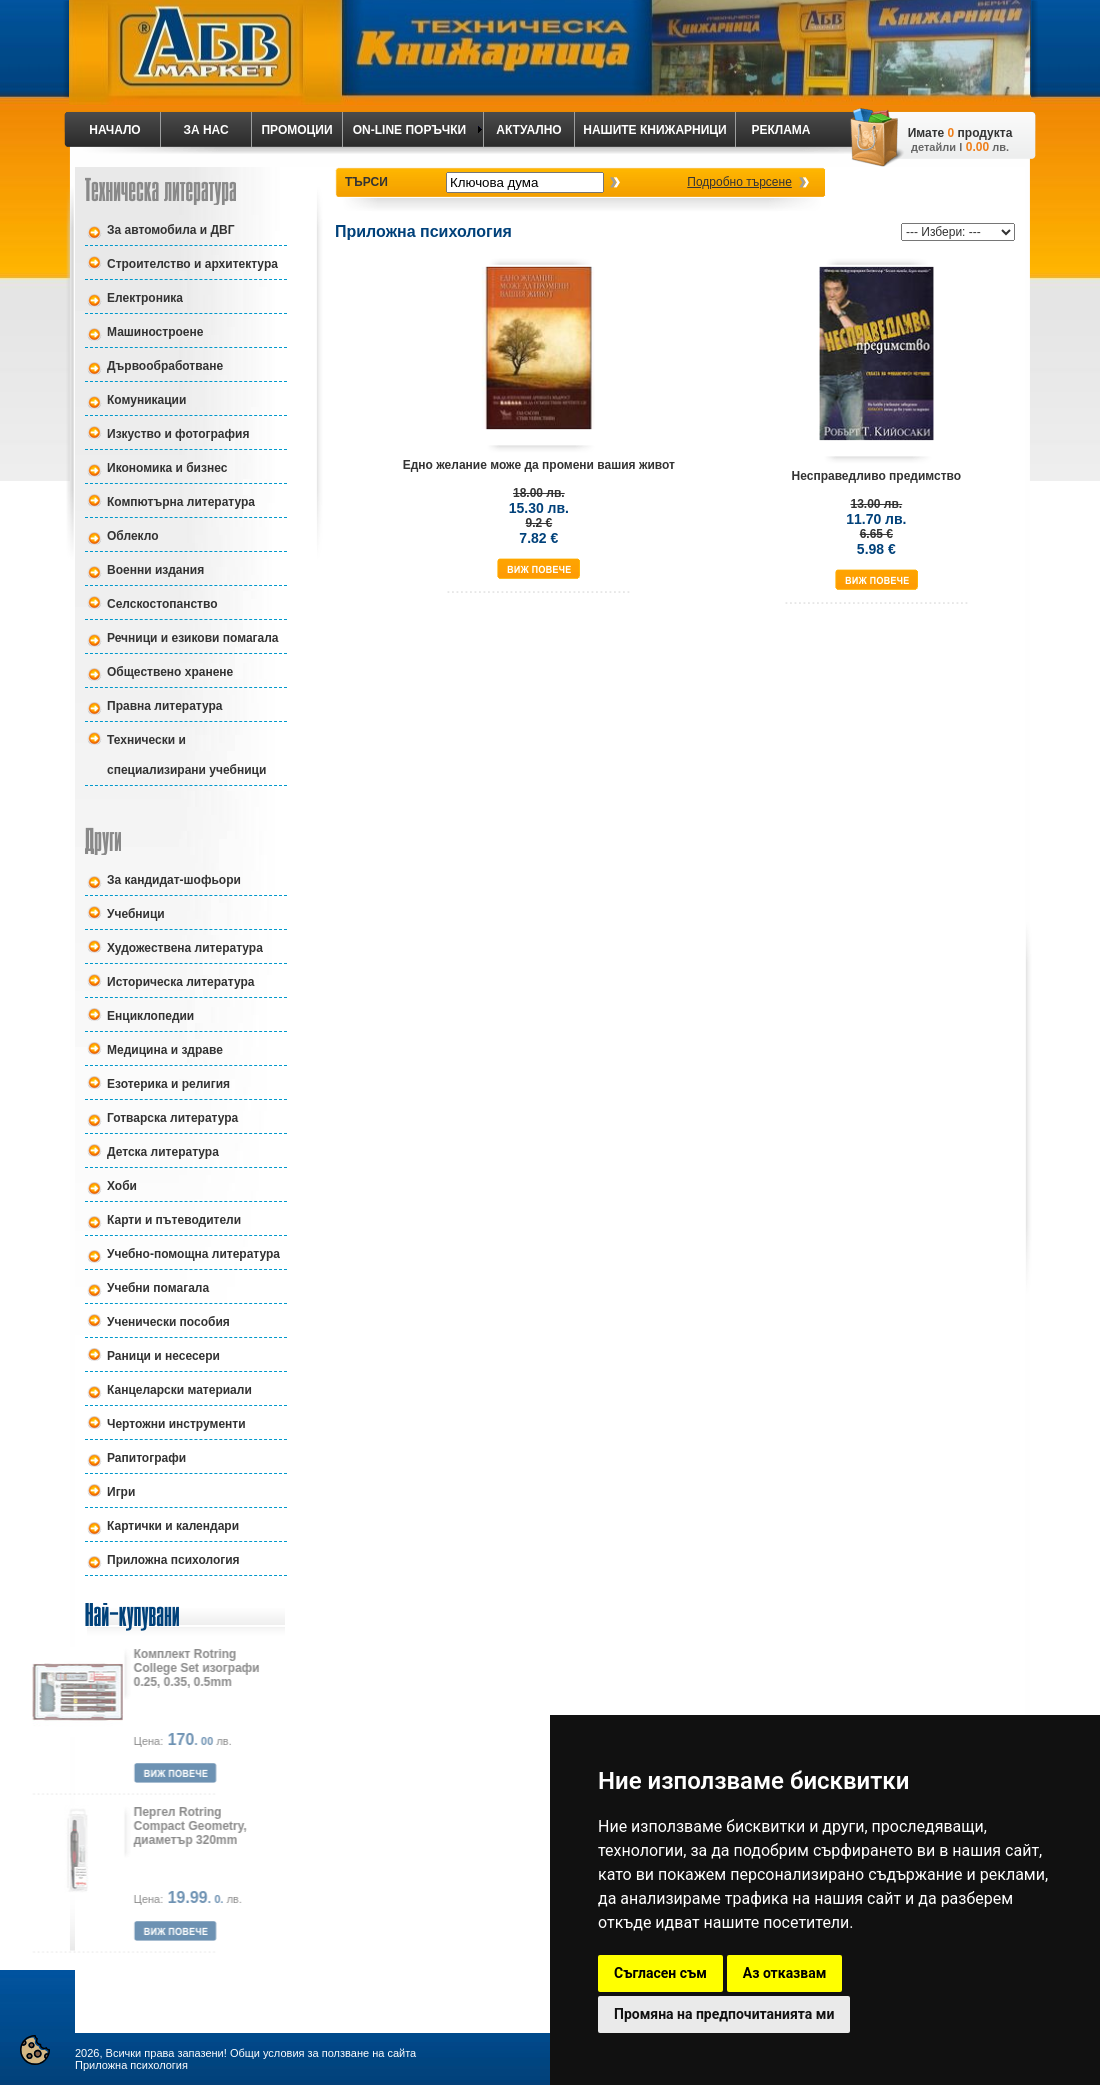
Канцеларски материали (179, 1390)
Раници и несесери (163, 1356)
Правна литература (165, 706)
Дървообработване (165, 366)
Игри (121, 1492)
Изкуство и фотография (178, 434)
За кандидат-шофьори (174, 880)
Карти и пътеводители (174, 1220)
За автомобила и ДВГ (171, 230)
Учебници (136, 914)
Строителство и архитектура (192, 264)
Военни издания (155, 570)
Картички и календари (173, 1526)
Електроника (145, 298)
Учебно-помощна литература (193, 1254)
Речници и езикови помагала (193, 638)
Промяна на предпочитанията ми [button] (724, 2014)
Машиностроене (155, 332)
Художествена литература (185, 948)
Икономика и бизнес (167, 468)
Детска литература (163, 1152)
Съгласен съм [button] (660, 1973)
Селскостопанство (162, 604)
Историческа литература (180, 982)
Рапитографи (146, 1458)
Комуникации (146, 400)
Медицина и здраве (165, 1050)
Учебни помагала (158, 1288)
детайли (933, 147)
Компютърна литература (181, 502)
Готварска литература (172, 1118)
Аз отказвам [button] (785, 1973)
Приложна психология (173, 1560)
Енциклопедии (150, 1016)
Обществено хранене (170, 672)
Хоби (122, 1186)
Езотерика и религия (168, 1084)
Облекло (133, 536)
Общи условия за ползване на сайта (323, 2053)
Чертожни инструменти (176, 1424)
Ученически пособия (168, 1322)
